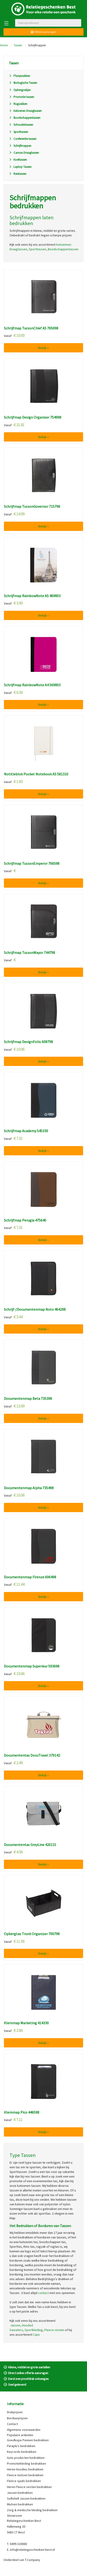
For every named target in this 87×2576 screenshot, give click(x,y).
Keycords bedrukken (21, 2452)
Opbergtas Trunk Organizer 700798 (32, 1934)
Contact (12, 2424)
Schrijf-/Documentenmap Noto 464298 (35, 1309)
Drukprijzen (15, 2412)
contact (43, 2293)
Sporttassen (18, 132)
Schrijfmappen (20, 146)
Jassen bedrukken (20, 2493)
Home (4, 45)
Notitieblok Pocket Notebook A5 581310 (36, 774)
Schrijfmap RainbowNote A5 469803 (32, 596)
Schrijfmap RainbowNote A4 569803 (32, 685)
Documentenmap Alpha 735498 (29, 1488)
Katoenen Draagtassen (25, 111)
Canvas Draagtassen (24, 153)
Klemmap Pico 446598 (21, 2112)
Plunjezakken (19, 76)
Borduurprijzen (17, 2418)
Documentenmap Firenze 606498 (30, 1577)
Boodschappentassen (24, 118)
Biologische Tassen (23, 83)
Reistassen (17, 174)
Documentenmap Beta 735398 (28, 1399)
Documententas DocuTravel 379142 (32, 1755)
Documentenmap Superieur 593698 (31, 1666)
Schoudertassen (21, 125)
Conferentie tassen (22, 139)
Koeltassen (18, 160)
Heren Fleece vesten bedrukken (29, 2487)
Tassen (18, 45)
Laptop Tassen (20, 167)
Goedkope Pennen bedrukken (28, 2440)
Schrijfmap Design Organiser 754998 (32, 417)
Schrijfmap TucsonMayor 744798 (29, 953)
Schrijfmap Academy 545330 (26, 1131)
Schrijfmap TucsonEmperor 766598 (31, 864)
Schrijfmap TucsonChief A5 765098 (31, 328)
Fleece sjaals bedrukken (24, 2481)
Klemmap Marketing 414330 (26, 2023)
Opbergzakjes (19, 90)
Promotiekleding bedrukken (26, 2463)
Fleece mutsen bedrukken (25, 2475)
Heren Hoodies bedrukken (25, 2469)
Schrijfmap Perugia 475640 (25, 1220)
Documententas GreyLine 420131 (30, 1845)
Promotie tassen (21, 97)
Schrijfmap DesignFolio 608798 (28, 1042)
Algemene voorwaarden (23, 2430)
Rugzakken (18, 104)
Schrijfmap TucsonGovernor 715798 (32, 507)
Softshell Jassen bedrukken (26, 2498)
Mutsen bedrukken (20, 2504)
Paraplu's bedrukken (21, 2446)
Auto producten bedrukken (26, 2458)
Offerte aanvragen (43, 32)
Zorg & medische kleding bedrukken (32, 2510)
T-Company (32, 2560)
